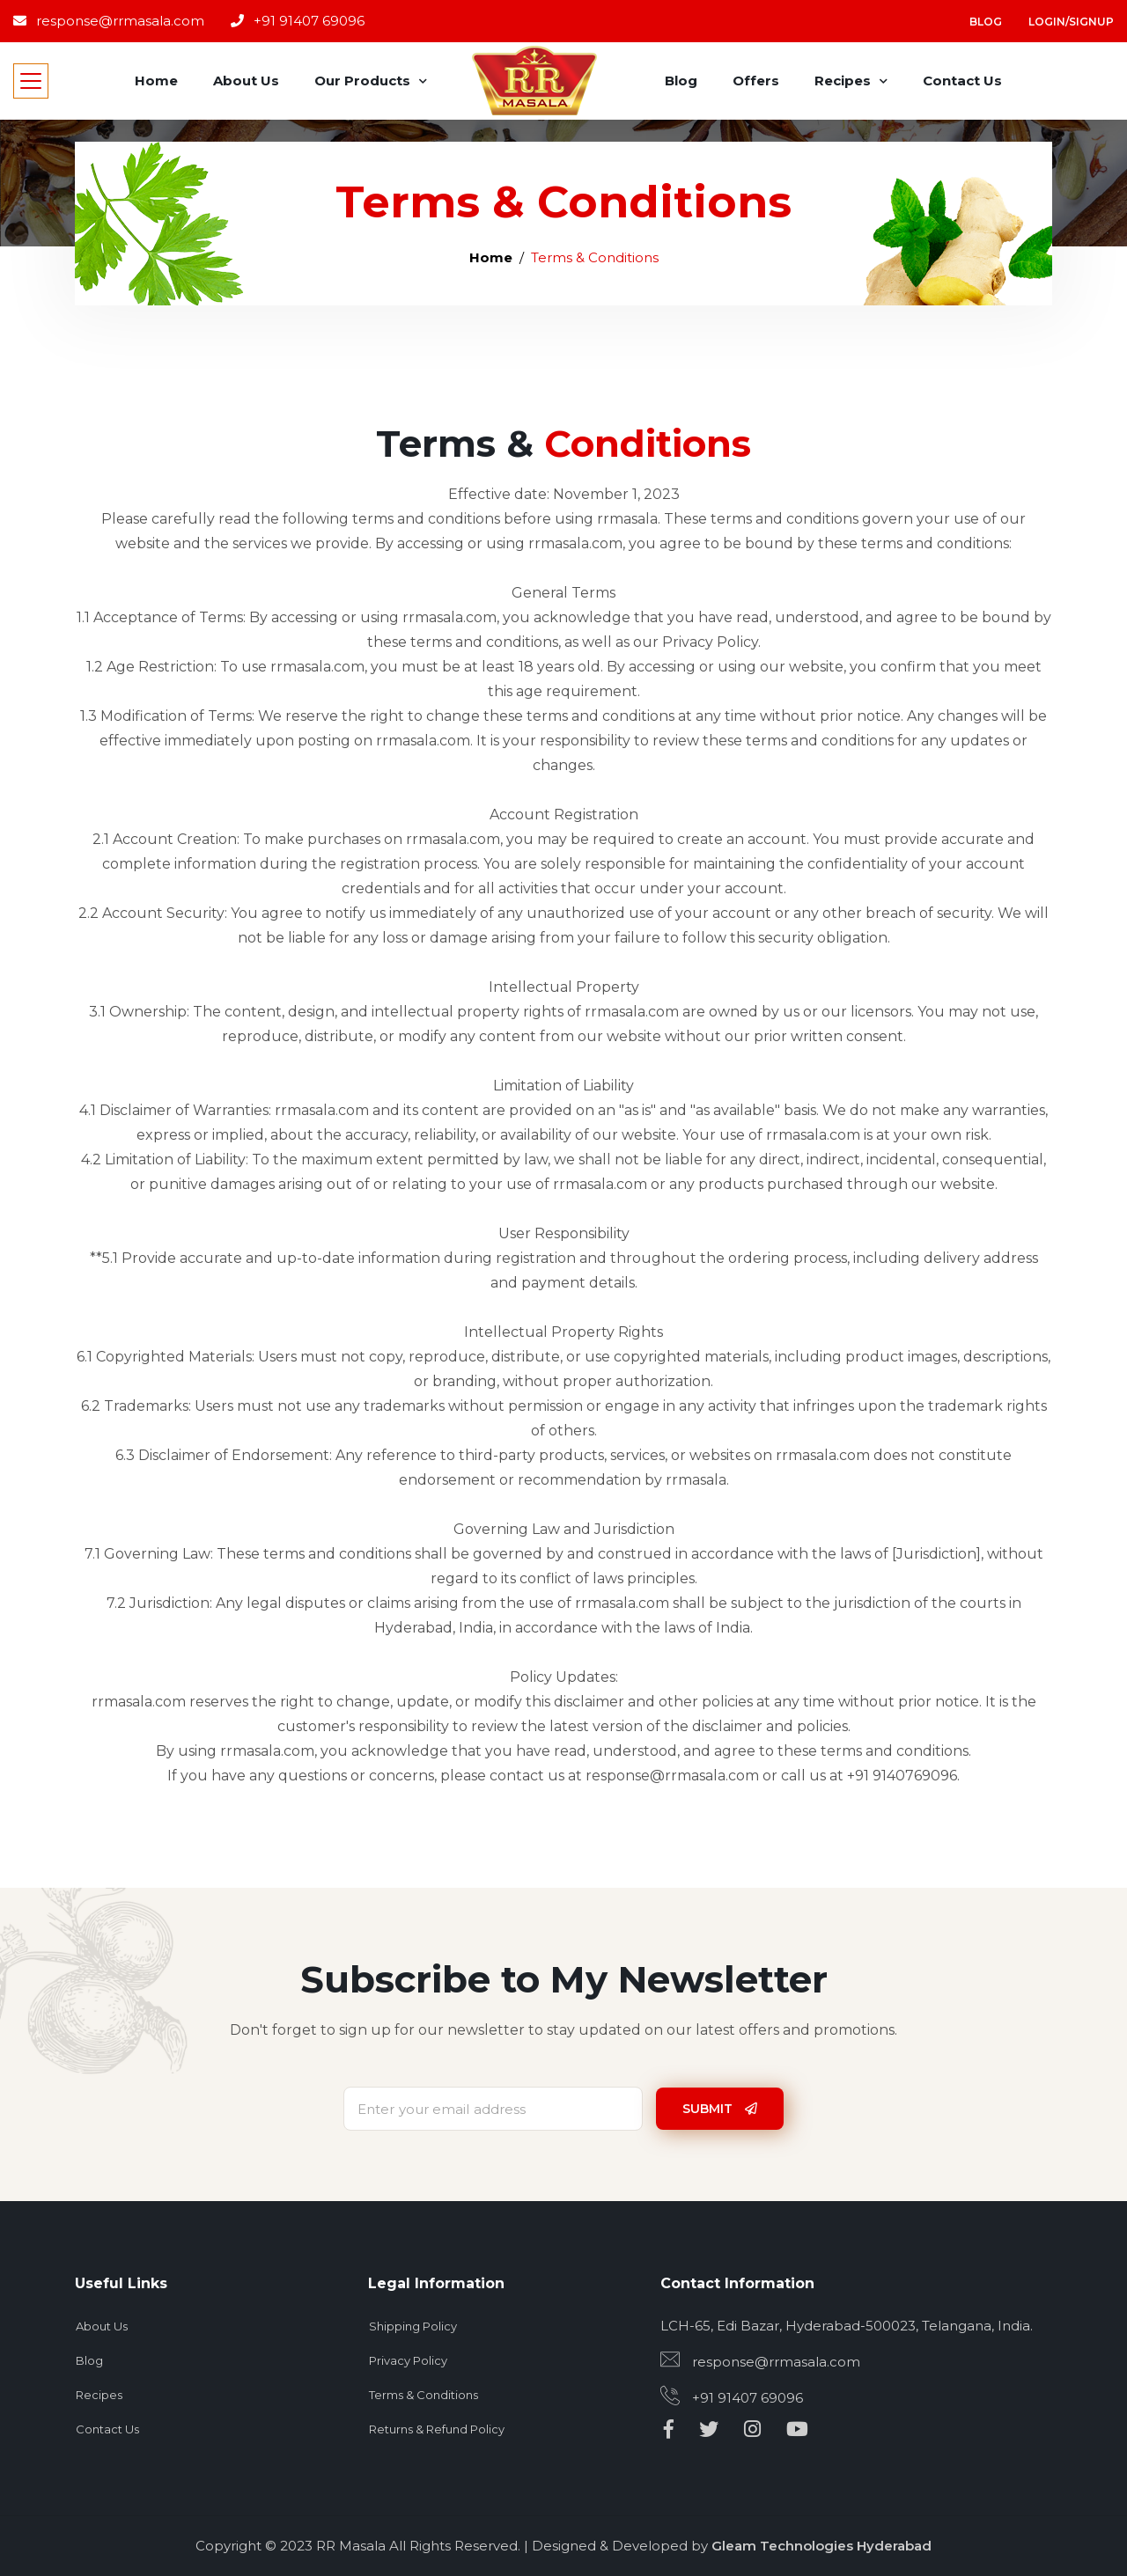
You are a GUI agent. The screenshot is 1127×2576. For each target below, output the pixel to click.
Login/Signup (1071, 21)
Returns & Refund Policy (437, 2429)
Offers (756, 80)
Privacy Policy (408, 2360)
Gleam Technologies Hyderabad (821, 2545)
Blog (985, 21)
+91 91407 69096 (298, 20)
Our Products (362, 80)
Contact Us (962, 80)
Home (156, 80)
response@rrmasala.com (108, 20)
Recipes (842, 80)
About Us (246, 80)
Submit (719, 2109)
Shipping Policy (413, 2326)
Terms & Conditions (423, 2395)
